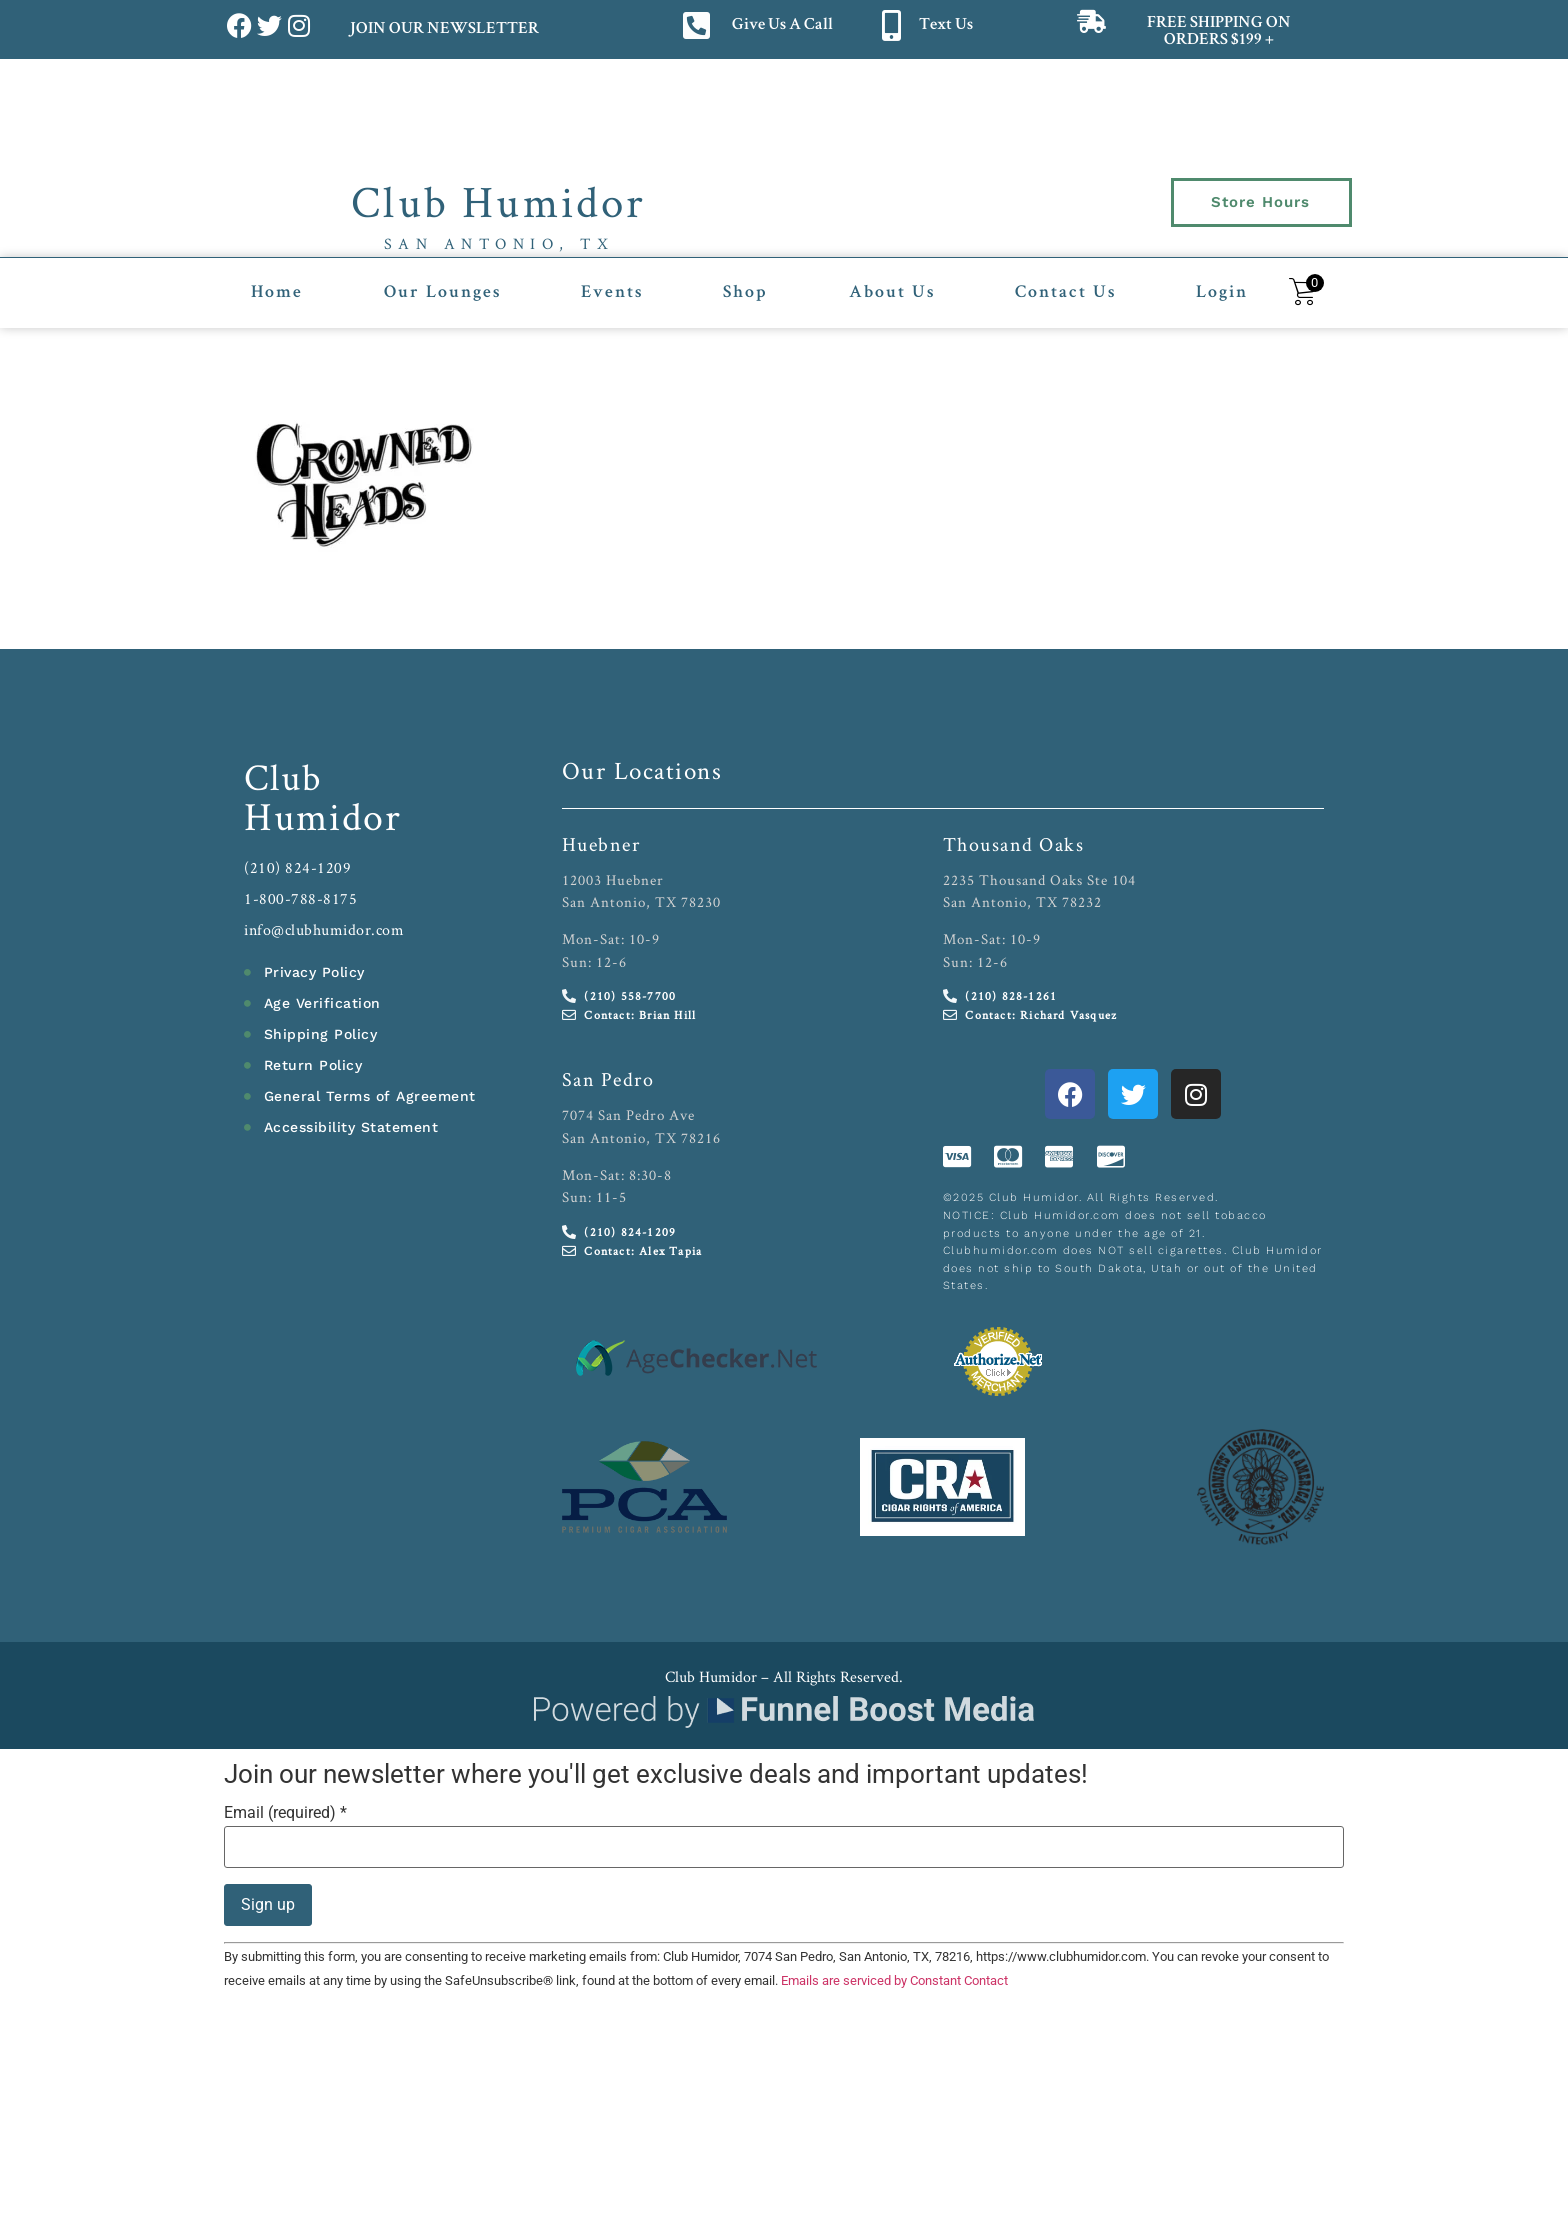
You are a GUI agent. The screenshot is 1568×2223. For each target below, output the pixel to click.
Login (1222, 293)
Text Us (946, 25)
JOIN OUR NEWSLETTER (443, 29)
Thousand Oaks (1014, 844)
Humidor (323, 816)
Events (612, 293)
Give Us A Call (782, 25)
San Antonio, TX (499, 243)
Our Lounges (442, 293)
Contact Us (1065, 293)
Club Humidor (498, 201)
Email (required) (285, 1813)
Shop (745, 293)
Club (283, 776)
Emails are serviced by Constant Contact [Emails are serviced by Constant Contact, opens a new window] (894, 1980)
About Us (892, 293)
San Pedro (608, 1079)
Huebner (601, 844)
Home (277, 293)
